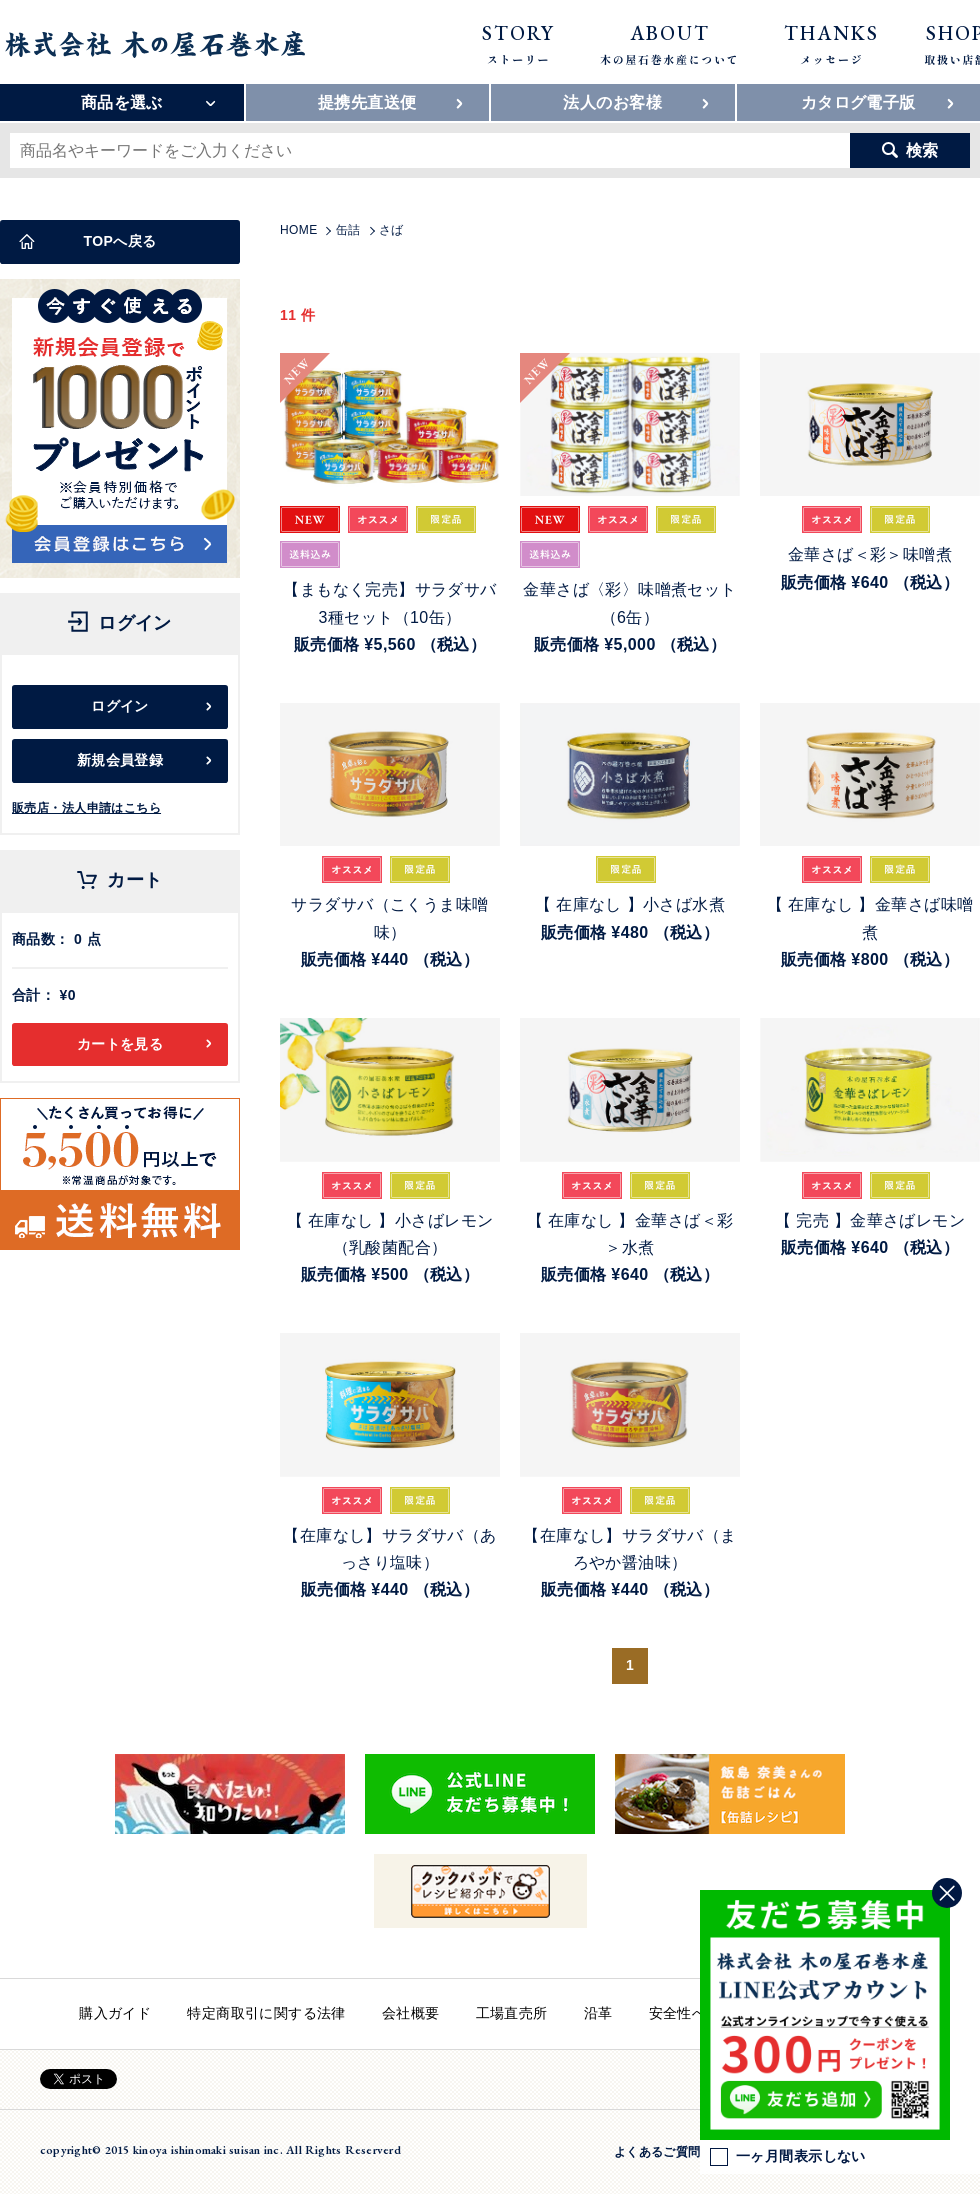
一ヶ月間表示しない (788, 2157)
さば (391, 230)
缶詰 (348, 230)
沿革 (598, 2013)
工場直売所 (512, 2013)
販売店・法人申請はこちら (86, 808)
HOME (299, 230)
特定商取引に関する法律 (266, 2013)
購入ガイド (115, 2013)
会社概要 (411, 2013)
